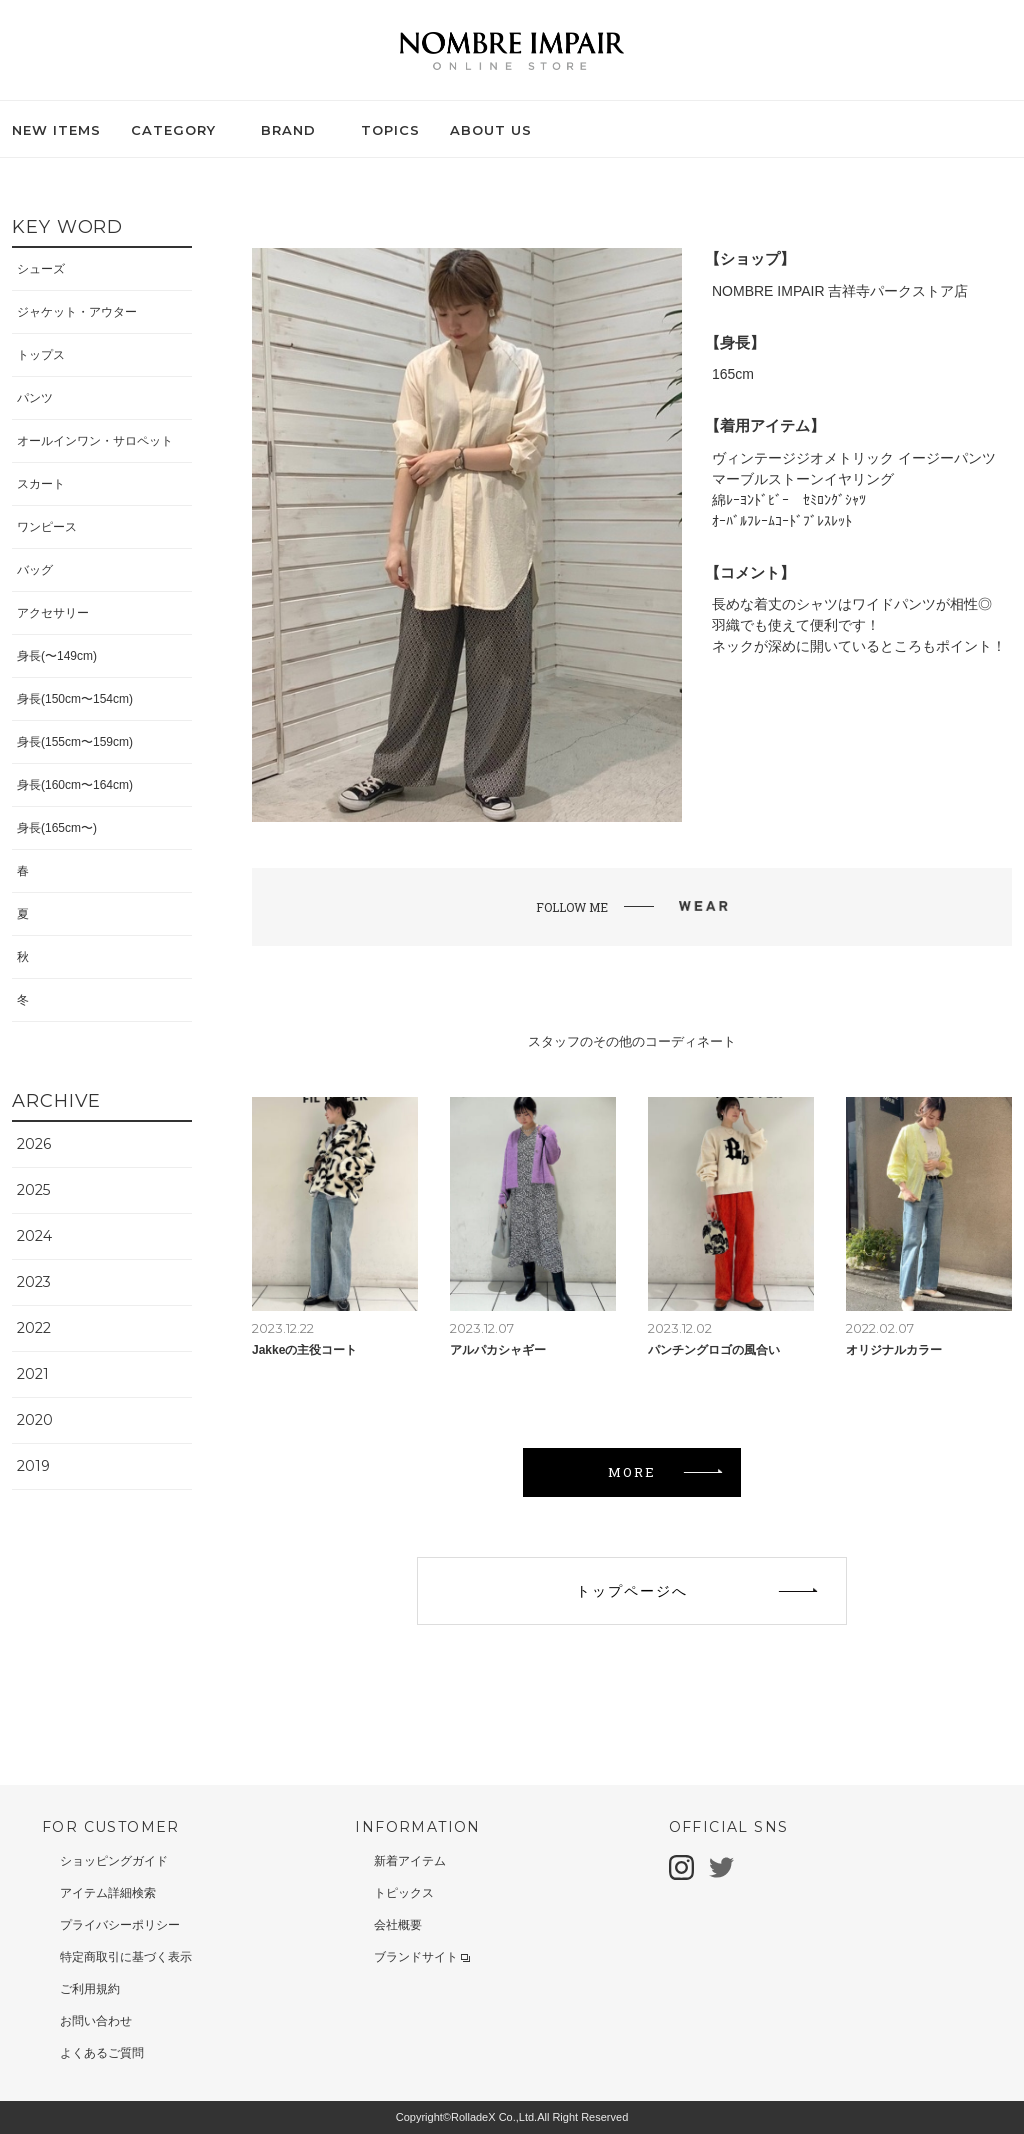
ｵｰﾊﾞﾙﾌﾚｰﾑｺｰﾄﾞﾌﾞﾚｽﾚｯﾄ (782, 521)
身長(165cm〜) (57, 828)
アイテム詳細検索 (108, 1893)
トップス (41, 355)
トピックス (404, 1893)
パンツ (35, 398)
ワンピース (47, 527)
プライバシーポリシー (120, 1925)
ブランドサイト (422, 1957)
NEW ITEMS (56, 130)
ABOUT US (491, 130)
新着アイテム (410, 1861)
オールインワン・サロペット (95, 441)
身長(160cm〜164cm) (75, 785)
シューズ (41, 269)
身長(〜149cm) (57, 656)
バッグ (35, 570)
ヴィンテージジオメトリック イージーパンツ (854, 458)
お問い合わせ (96, 2021)
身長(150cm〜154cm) (75, 699)
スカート (41, 484)
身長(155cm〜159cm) (75, 742)
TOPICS (390, 130)
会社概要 (398, 1925)
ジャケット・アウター (77, 312)
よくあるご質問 (102, 2053)
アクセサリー (53, 613)
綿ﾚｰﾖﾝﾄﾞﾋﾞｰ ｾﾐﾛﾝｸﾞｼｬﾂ (789, 500)
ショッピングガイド (114, 1861)
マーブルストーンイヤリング (803, 479)
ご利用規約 (90, 1989)
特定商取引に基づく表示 (126, 1957)
